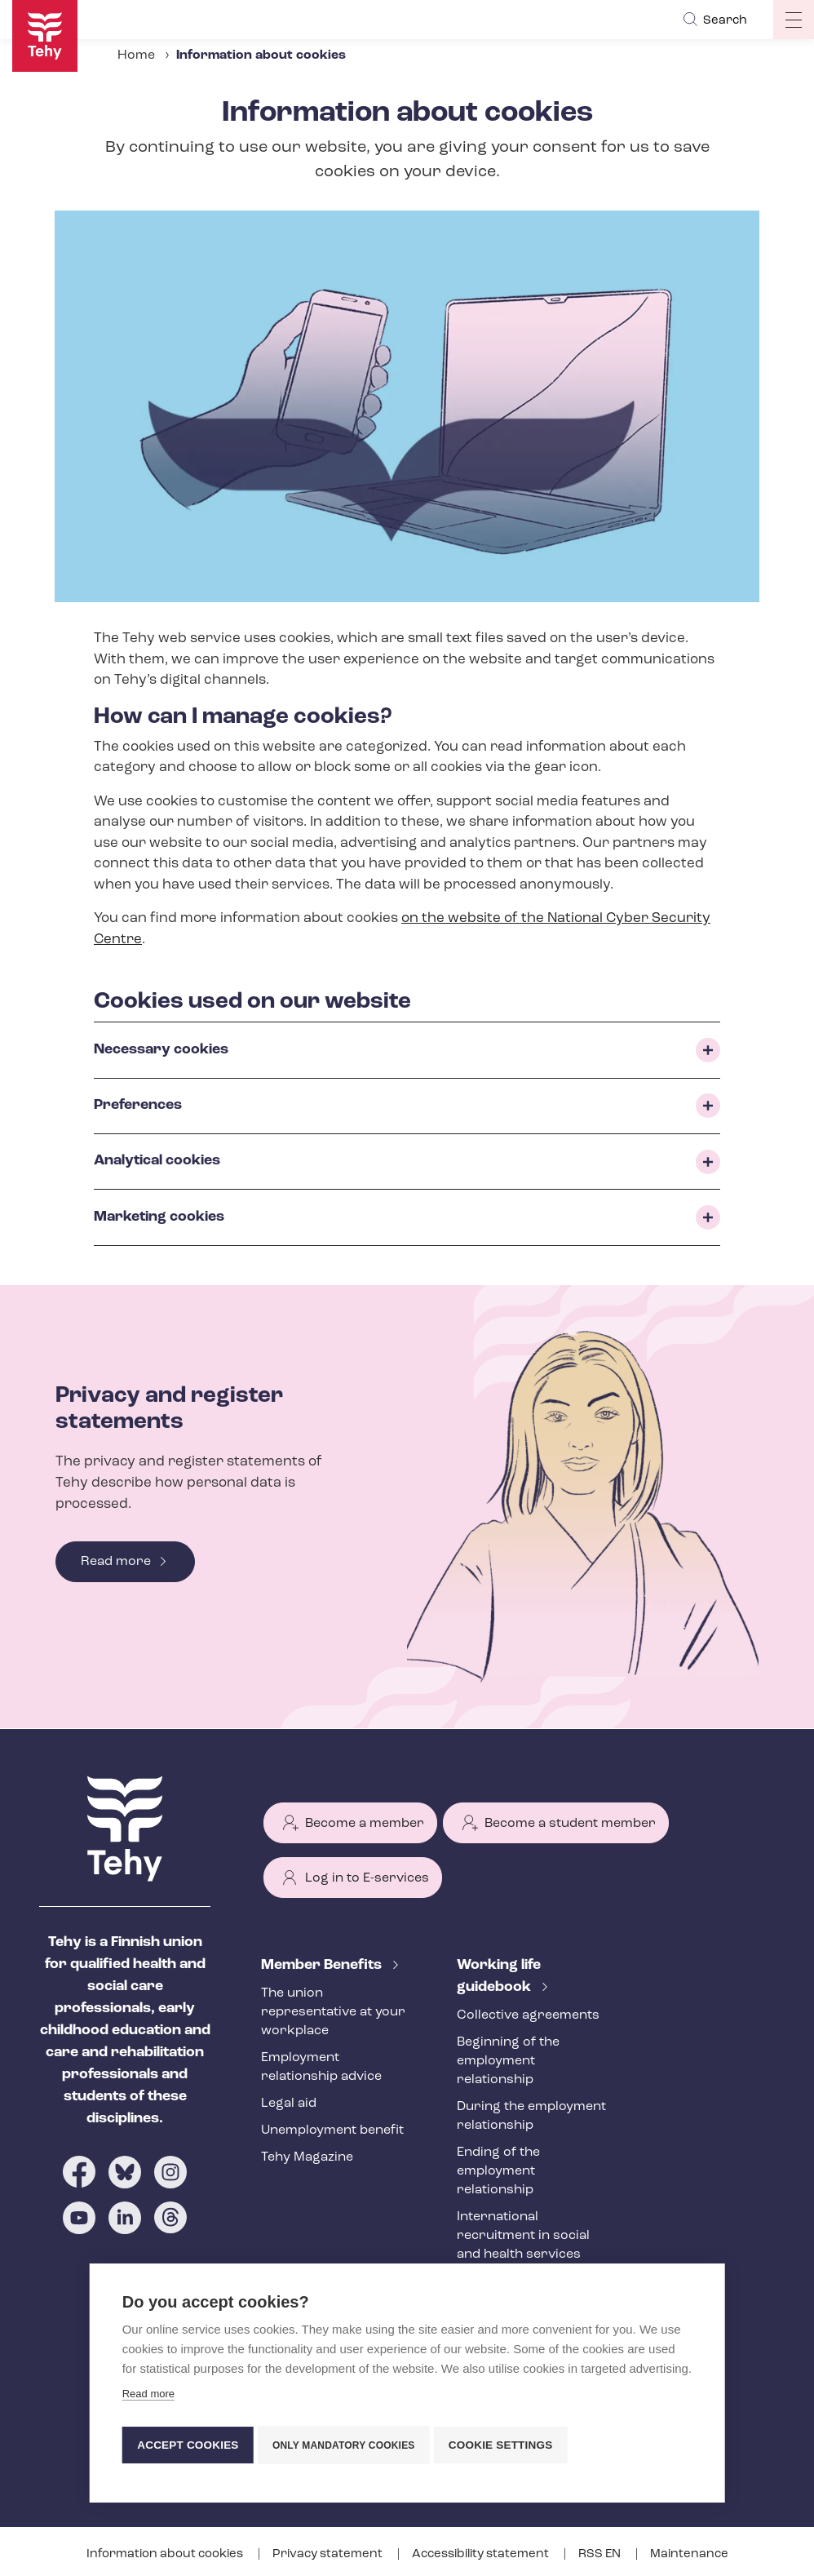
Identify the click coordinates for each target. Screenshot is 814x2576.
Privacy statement (328, 2554)
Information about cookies (166, 2554)
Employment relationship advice (321, 2067)
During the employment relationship (531, 2116)
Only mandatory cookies (347, 2445)
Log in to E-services (367, 1878)
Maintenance (689, 2554)
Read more (116, 1561)
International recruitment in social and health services (523, 2235)
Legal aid (288, 2103)
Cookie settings (509, 2445)
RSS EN (600, 2554)
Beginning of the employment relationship (508, 2061)
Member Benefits (323, 1965)
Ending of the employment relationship (498, 2171)
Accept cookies (187, 2445)
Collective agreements (528, 2015)
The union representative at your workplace (333, 2012)
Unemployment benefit (332, 2130)
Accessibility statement (481, 2554)
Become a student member (570, 1823)
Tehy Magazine (307, 2157)
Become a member (364, 1823)
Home (136, 55)
